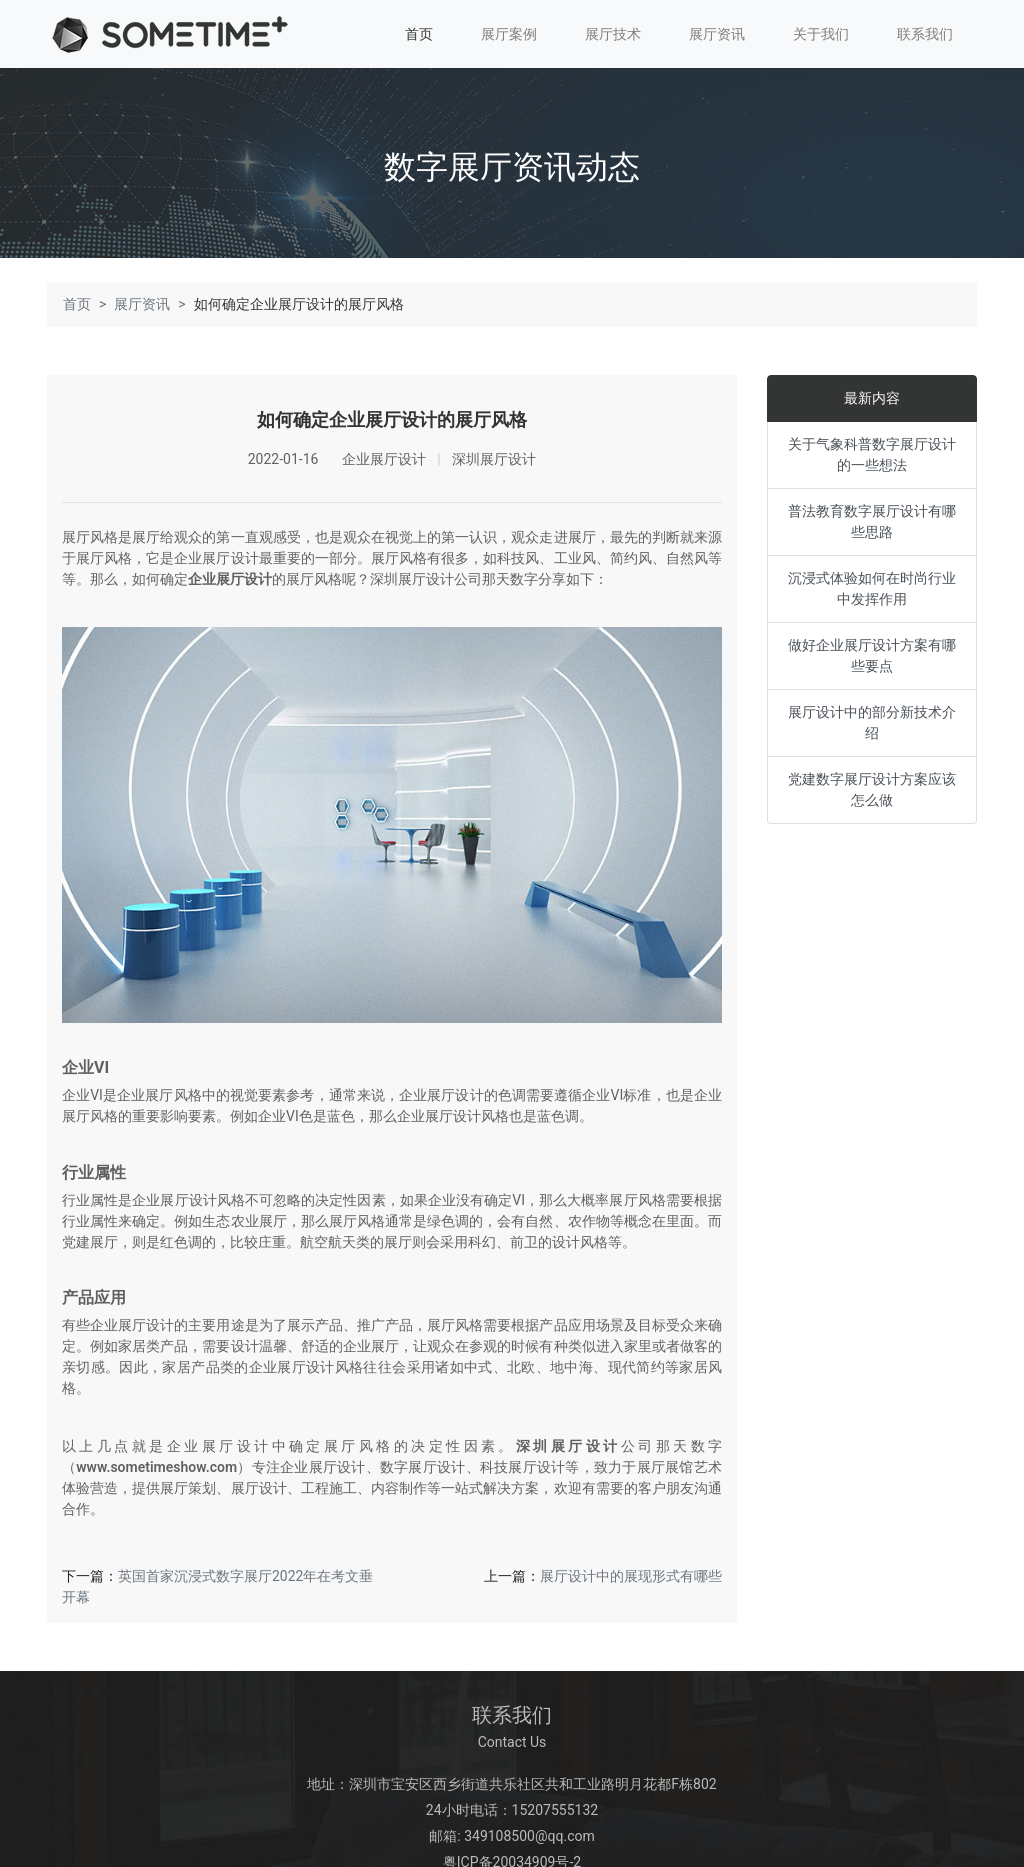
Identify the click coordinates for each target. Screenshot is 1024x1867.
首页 (419, 34)
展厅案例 (509, 34)
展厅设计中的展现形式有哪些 (631, 1574)
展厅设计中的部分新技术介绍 (872, 719)
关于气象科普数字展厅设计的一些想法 (872, 451)
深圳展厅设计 (568, 1444)
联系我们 (925, 34)
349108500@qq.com (529, 1834)
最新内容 (872, 395)
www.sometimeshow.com (156, 1465)
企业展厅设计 (230, 576)
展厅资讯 (717, 34)
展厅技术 (613, 34)
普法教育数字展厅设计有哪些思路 (872, 518)
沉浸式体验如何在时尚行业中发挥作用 (872, 585)
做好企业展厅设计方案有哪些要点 (872, 652)
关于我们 (821, 34)
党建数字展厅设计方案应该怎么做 (872, 786)
